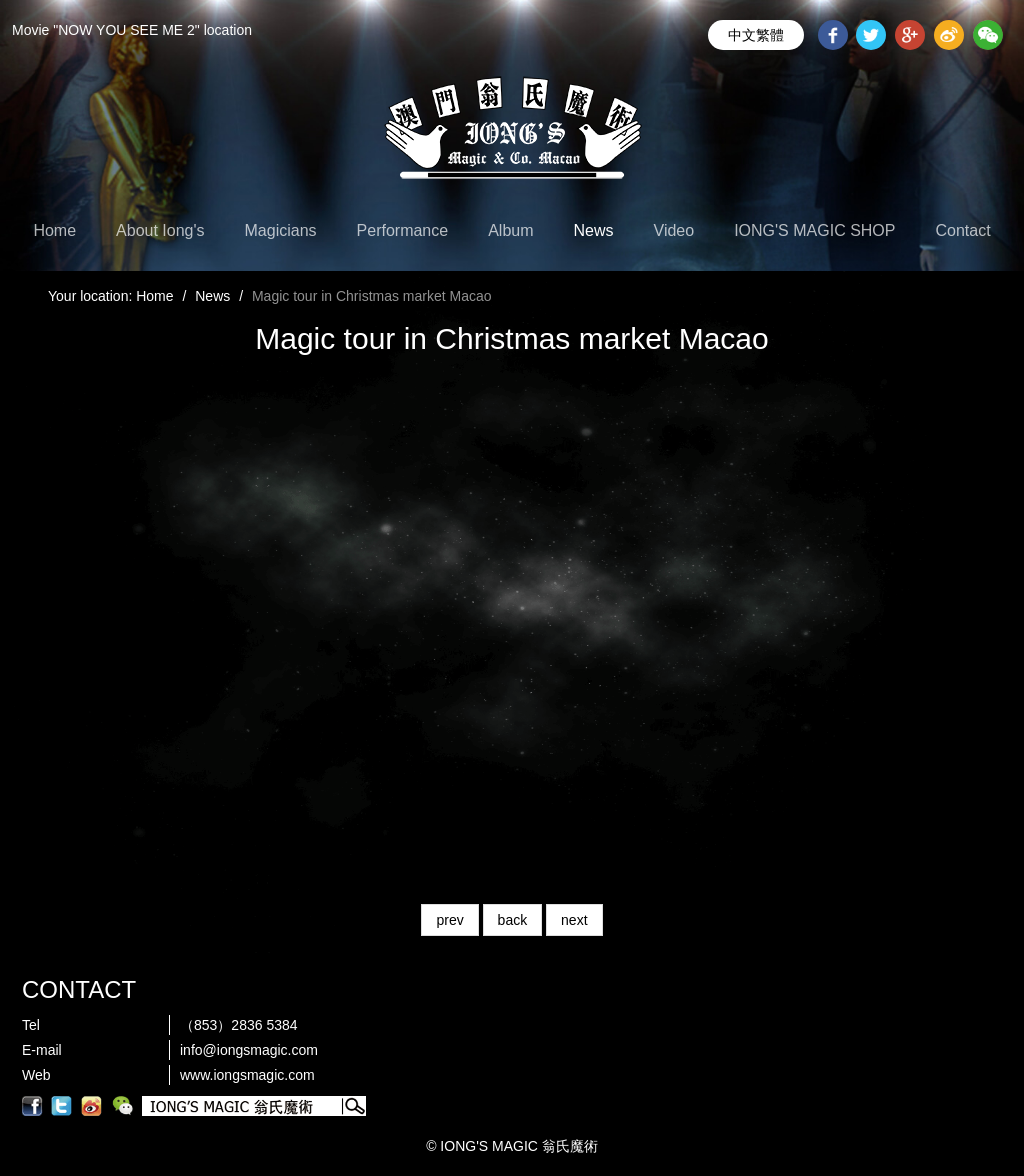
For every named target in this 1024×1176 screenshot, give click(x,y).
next (574, 920)
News (594, 230)
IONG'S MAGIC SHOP (814, 230)
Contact (962, 230)
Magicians (281, 230)
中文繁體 (756, 35)
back (513, 920)
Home (54, 230)
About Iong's (160, 230)
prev (449, 920)
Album (510, 230)
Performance (403, 230)
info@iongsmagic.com (249, 1050)
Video (674, 230)
